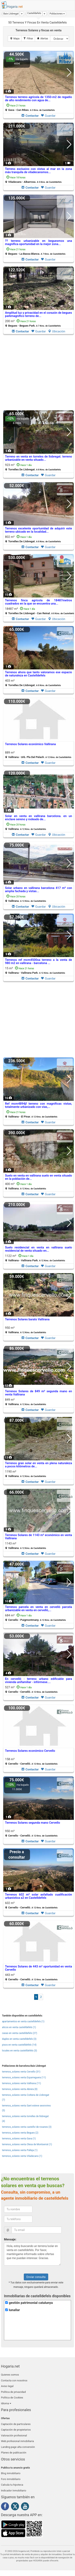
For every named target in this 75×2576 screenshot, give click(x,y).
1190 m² (25, 1474)
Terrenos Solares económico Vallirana (30, 744)
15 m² (35, 970)
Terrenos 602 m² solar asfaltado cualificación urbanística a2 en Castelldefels (38, 1896)
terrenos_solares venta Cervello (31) (21, 2071)
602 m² (31, 1905)
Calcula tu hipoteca (12, 2484)
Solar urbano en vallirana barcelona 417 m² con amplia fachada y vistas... (38, 889)
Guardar (48, 115)
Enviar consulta (35, 2277)
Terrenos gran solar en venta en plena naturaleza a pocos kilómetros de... (38, 1464)
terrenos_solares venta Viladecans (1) (22, 2156)
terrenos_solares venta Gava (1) (19, 2138)
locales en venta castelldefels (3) (19, 2050)
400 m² (25, 1186)
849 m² (25, 1402)
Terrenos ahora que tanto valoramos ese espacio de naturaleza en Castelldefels (38, 673)
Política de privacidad (13, 2391)
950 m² (25, 1330)
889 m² (38, 755)
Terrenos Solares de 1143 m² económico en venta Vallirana (38, 1536)
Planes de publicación (13, 2452)
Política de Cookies (12, 2397)
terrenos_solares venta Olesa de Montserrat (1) (27, 2144)
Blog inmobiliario (10, 2473)
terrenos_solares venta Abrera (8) (19, 2089)
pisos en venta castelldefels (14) (19, 2044)
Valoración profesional (14, 2435)
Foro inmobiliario (10, 2479)
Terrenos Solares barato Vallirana (27, 1319)
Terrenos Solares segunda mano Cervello (32, 1822)
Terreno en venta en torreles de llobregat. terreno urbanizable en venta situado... (38, 458)
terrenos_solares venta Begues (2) (20, 2132)
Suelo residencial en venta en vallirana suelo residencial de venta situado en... (38, 1249)
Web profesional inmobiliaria (17, 2441)
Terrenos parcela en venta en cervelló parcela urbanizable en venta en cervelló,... (38, 1608)
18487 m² (40, 611)
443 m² (31, 1977)
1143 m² (25, 1545)
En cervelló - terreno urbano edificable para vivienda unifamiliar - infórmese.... (38, 1680)
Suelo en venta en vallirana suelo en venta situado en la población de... (38, 1177)
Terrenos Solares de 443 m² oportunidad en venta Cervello (38, 1968)
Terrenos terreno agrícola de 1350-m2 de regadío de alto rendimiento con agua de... (38, 98)
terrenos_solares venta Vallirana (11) (21, 2083)
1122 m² (35, 1258)
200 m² (33, 323)
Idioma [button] (6, 2403)
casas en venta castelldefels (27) (19, 2033)
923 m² (33, 467)
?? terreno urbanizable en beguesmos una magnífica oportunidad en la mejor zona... (38, 242)
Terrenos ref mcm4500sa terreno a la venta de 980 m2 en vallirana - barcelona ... (38, 961)
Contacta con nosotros (14, 2380)
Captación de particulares (16, 2424)
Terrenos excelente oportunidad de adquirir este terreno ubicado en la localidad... (38, 530)
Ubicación (56, 331)
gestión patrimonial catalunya (31, 2303)
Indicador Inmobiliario (13, 2490)
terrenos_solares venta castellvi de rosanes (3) (27, 2127)
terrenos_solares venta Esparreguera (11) (24, 2077)
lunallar (14, 2310)
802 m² (33, 539)
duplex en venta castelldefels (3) (19, 2039)
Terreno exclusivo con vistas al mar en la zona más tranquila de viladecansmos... (38, 170)
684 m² (35, 1617)
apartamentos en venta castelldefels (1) (23, 2021)
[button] (57, 13)
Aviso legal (7, 2386)
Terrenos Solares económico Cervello (30, 1751)
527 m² (31, 1689)
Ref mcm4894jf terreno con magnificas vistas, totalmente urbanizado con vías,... (38, 1105)
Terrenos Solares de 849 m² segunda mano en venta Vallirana (38, 1392)
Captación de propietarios (16, 2429)
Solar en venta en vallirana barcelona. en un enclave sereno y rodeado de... (38, 817)
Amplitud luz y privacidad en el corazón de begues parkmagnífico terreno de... (38, 314)
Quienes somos (10, 2374)
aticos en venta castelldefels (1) (19, 2027)
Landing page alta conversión (18, 2446)
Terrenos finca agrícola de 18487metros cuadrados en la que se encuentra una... (38, 602)
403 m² (33, 683)
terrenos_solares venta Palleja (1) (20, 2150)
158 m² (31, 1761)
